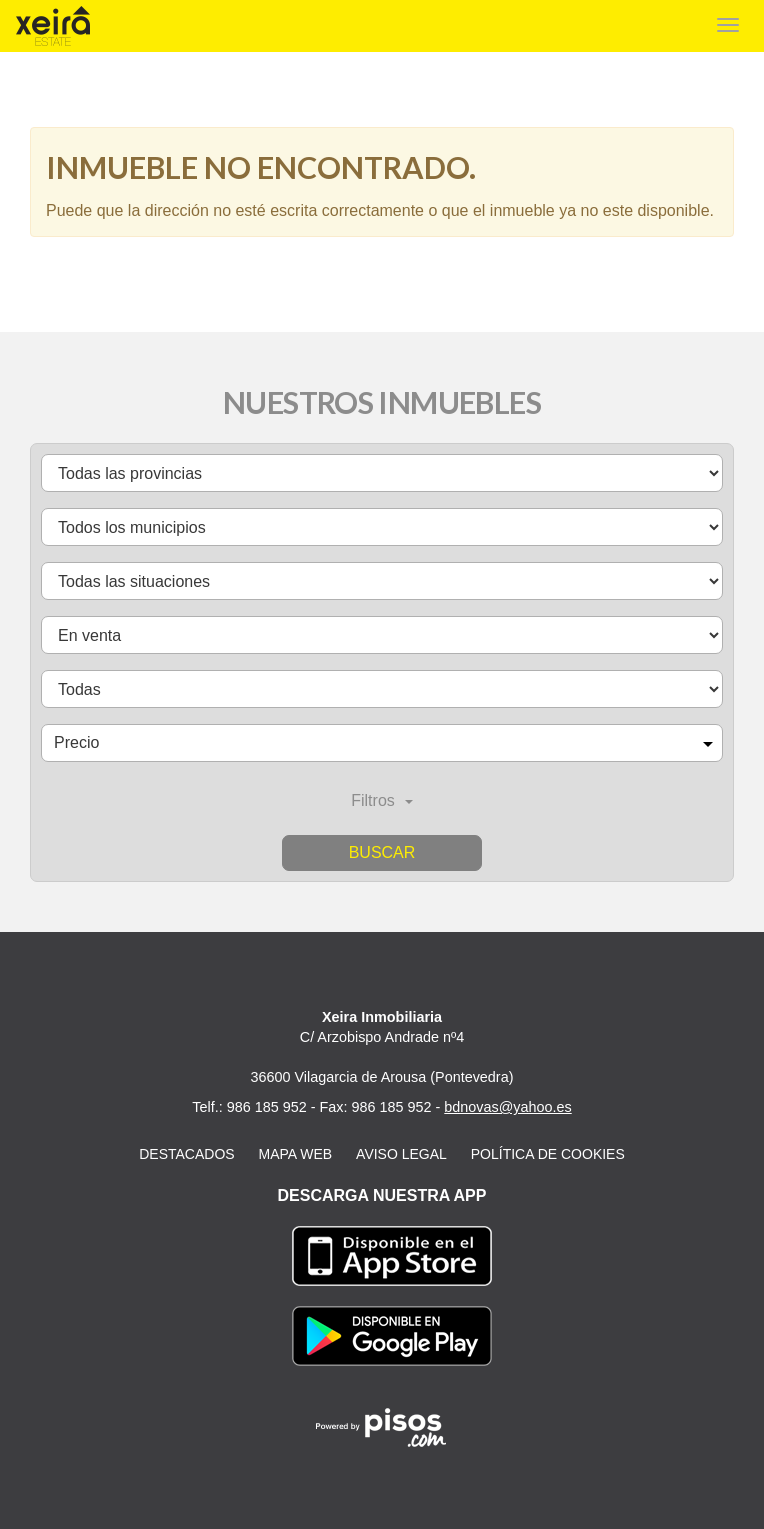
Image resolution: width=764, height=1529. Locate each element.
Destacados (186, 1154)
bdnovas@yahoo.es (507, 1107)
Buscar (382, 852)
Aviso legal (401, 1154)
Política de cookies (548, 1154)
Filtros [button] (382, 800)
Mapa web (296, 1154)
